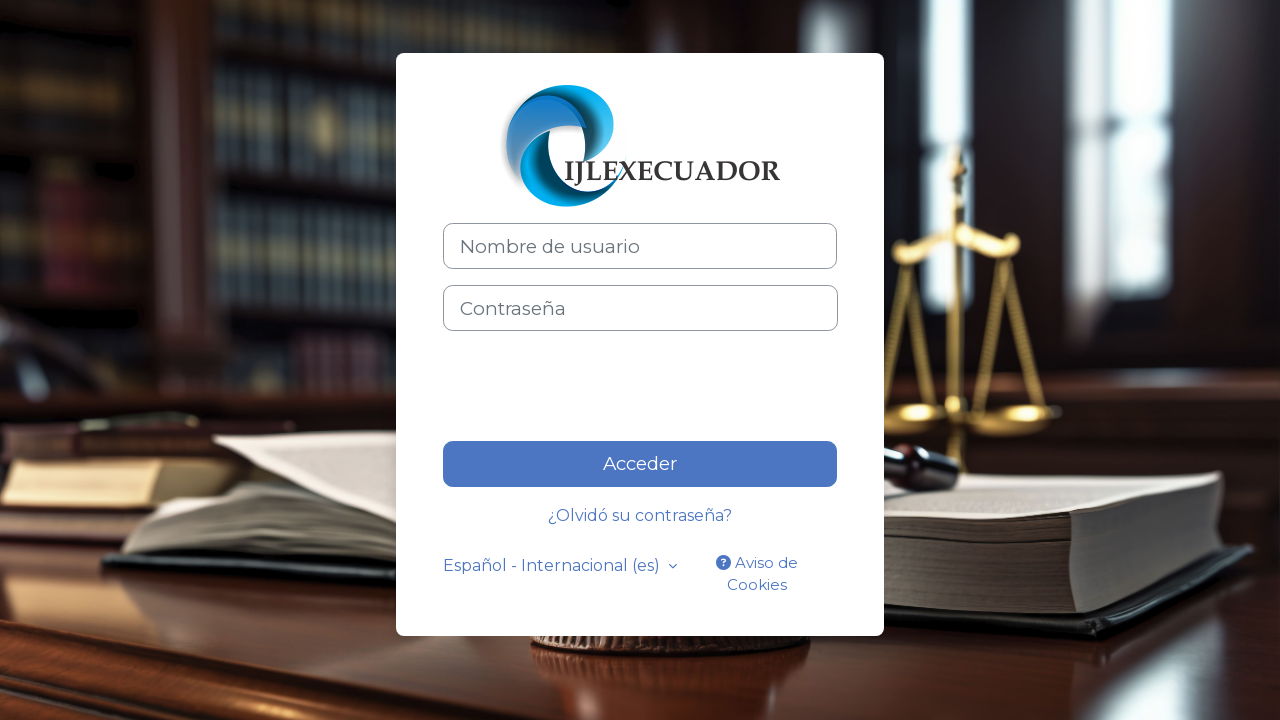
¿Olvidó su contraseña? (640, 515)
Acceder (640, 463)
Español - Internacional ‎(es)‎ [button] (553, 565)
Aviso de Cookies (757, 574)
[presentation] (595, 386)
